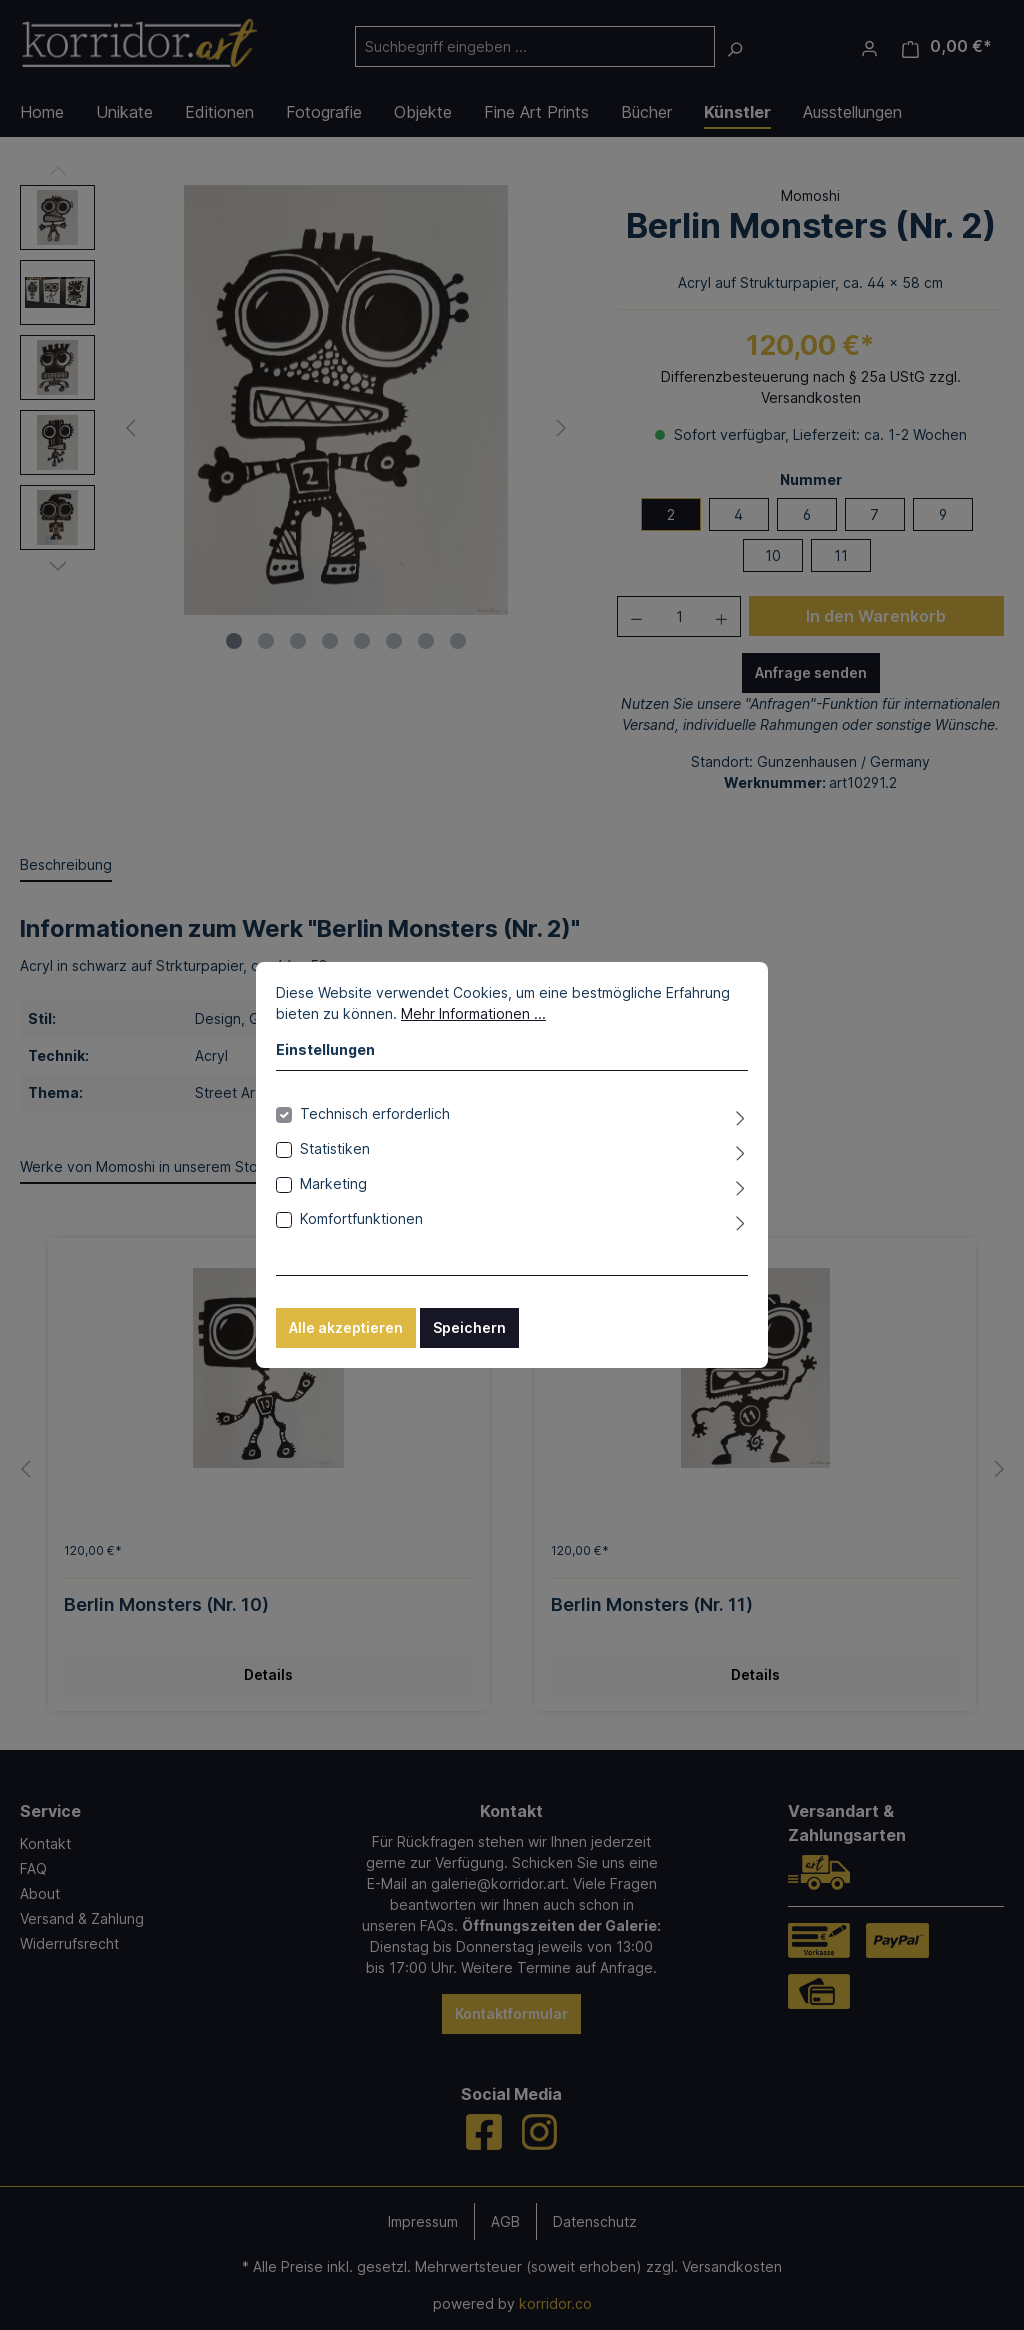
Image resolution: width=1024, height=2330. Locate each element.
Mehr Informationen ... (473, 1013)
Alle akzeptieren (346, 1327)
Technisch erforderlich (375, 1113)
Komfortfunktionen (361, 1218)
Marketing (333, 1183)
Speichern (469, 1327)
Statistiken (335, 1148)
